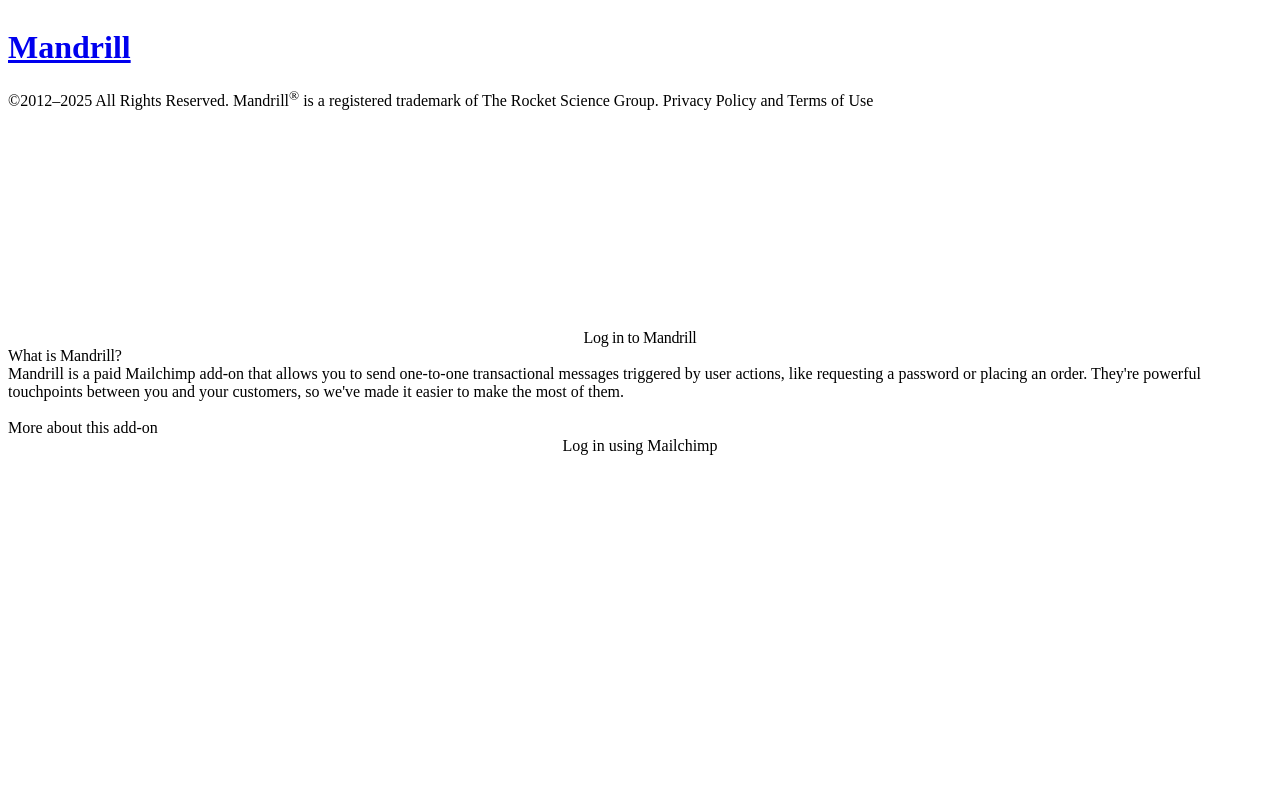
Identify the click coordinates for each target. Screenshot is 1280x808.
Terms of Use (830, 100)
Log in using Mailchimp (639, 445)
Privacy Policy (710, 100)
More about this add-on (83, 427)
